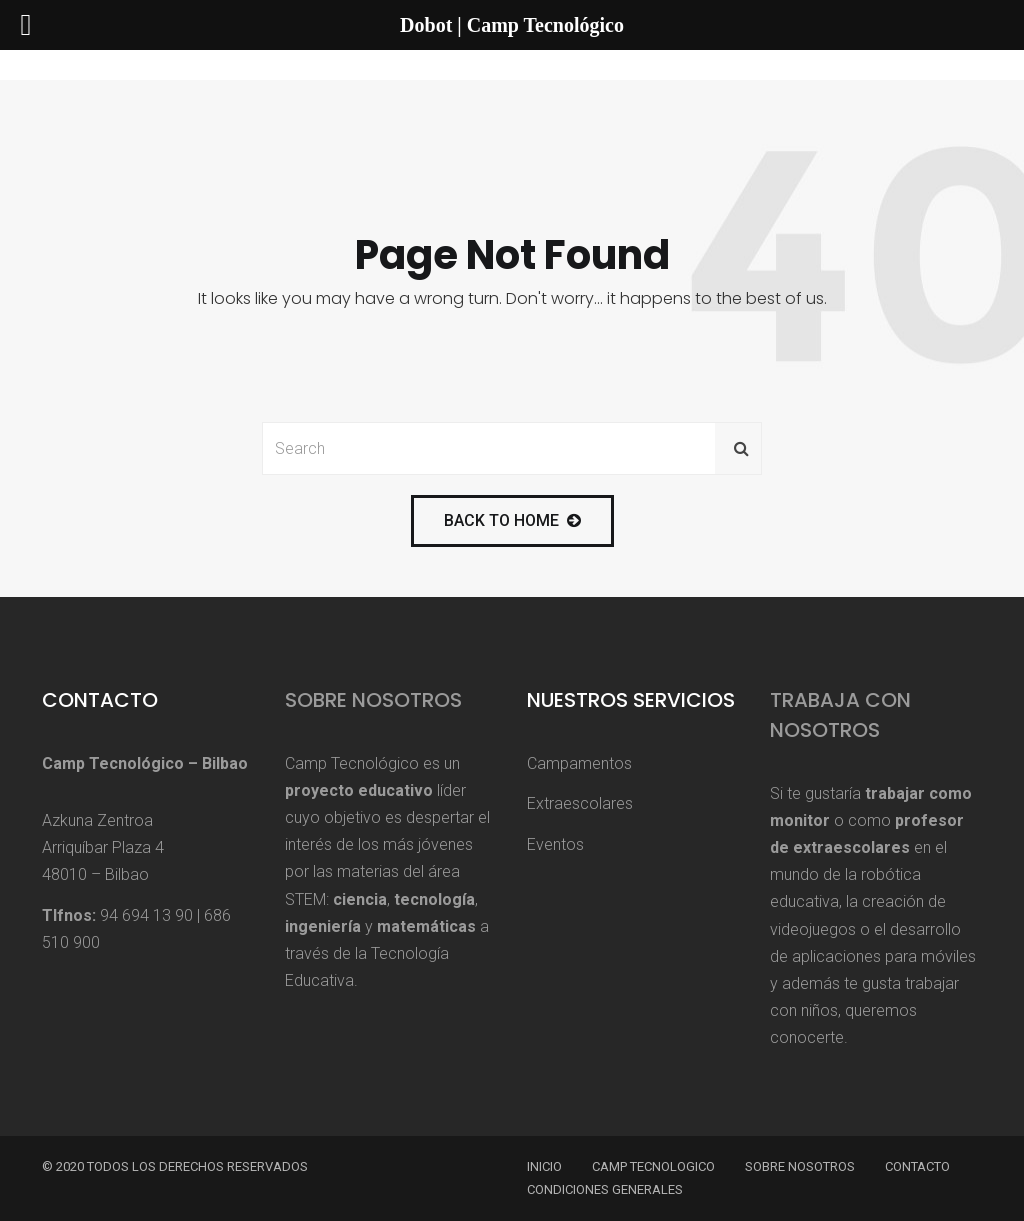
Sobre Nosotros (373, 700)
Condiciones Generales (605, 1189)
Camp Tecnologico (653, 1166)
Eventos (555, 844)
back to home (512, 520)
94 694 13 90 (146, 915)
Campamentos (579, 763)
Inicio (544, 1166)
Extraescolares (580, 803)
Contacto (917, 1166)
